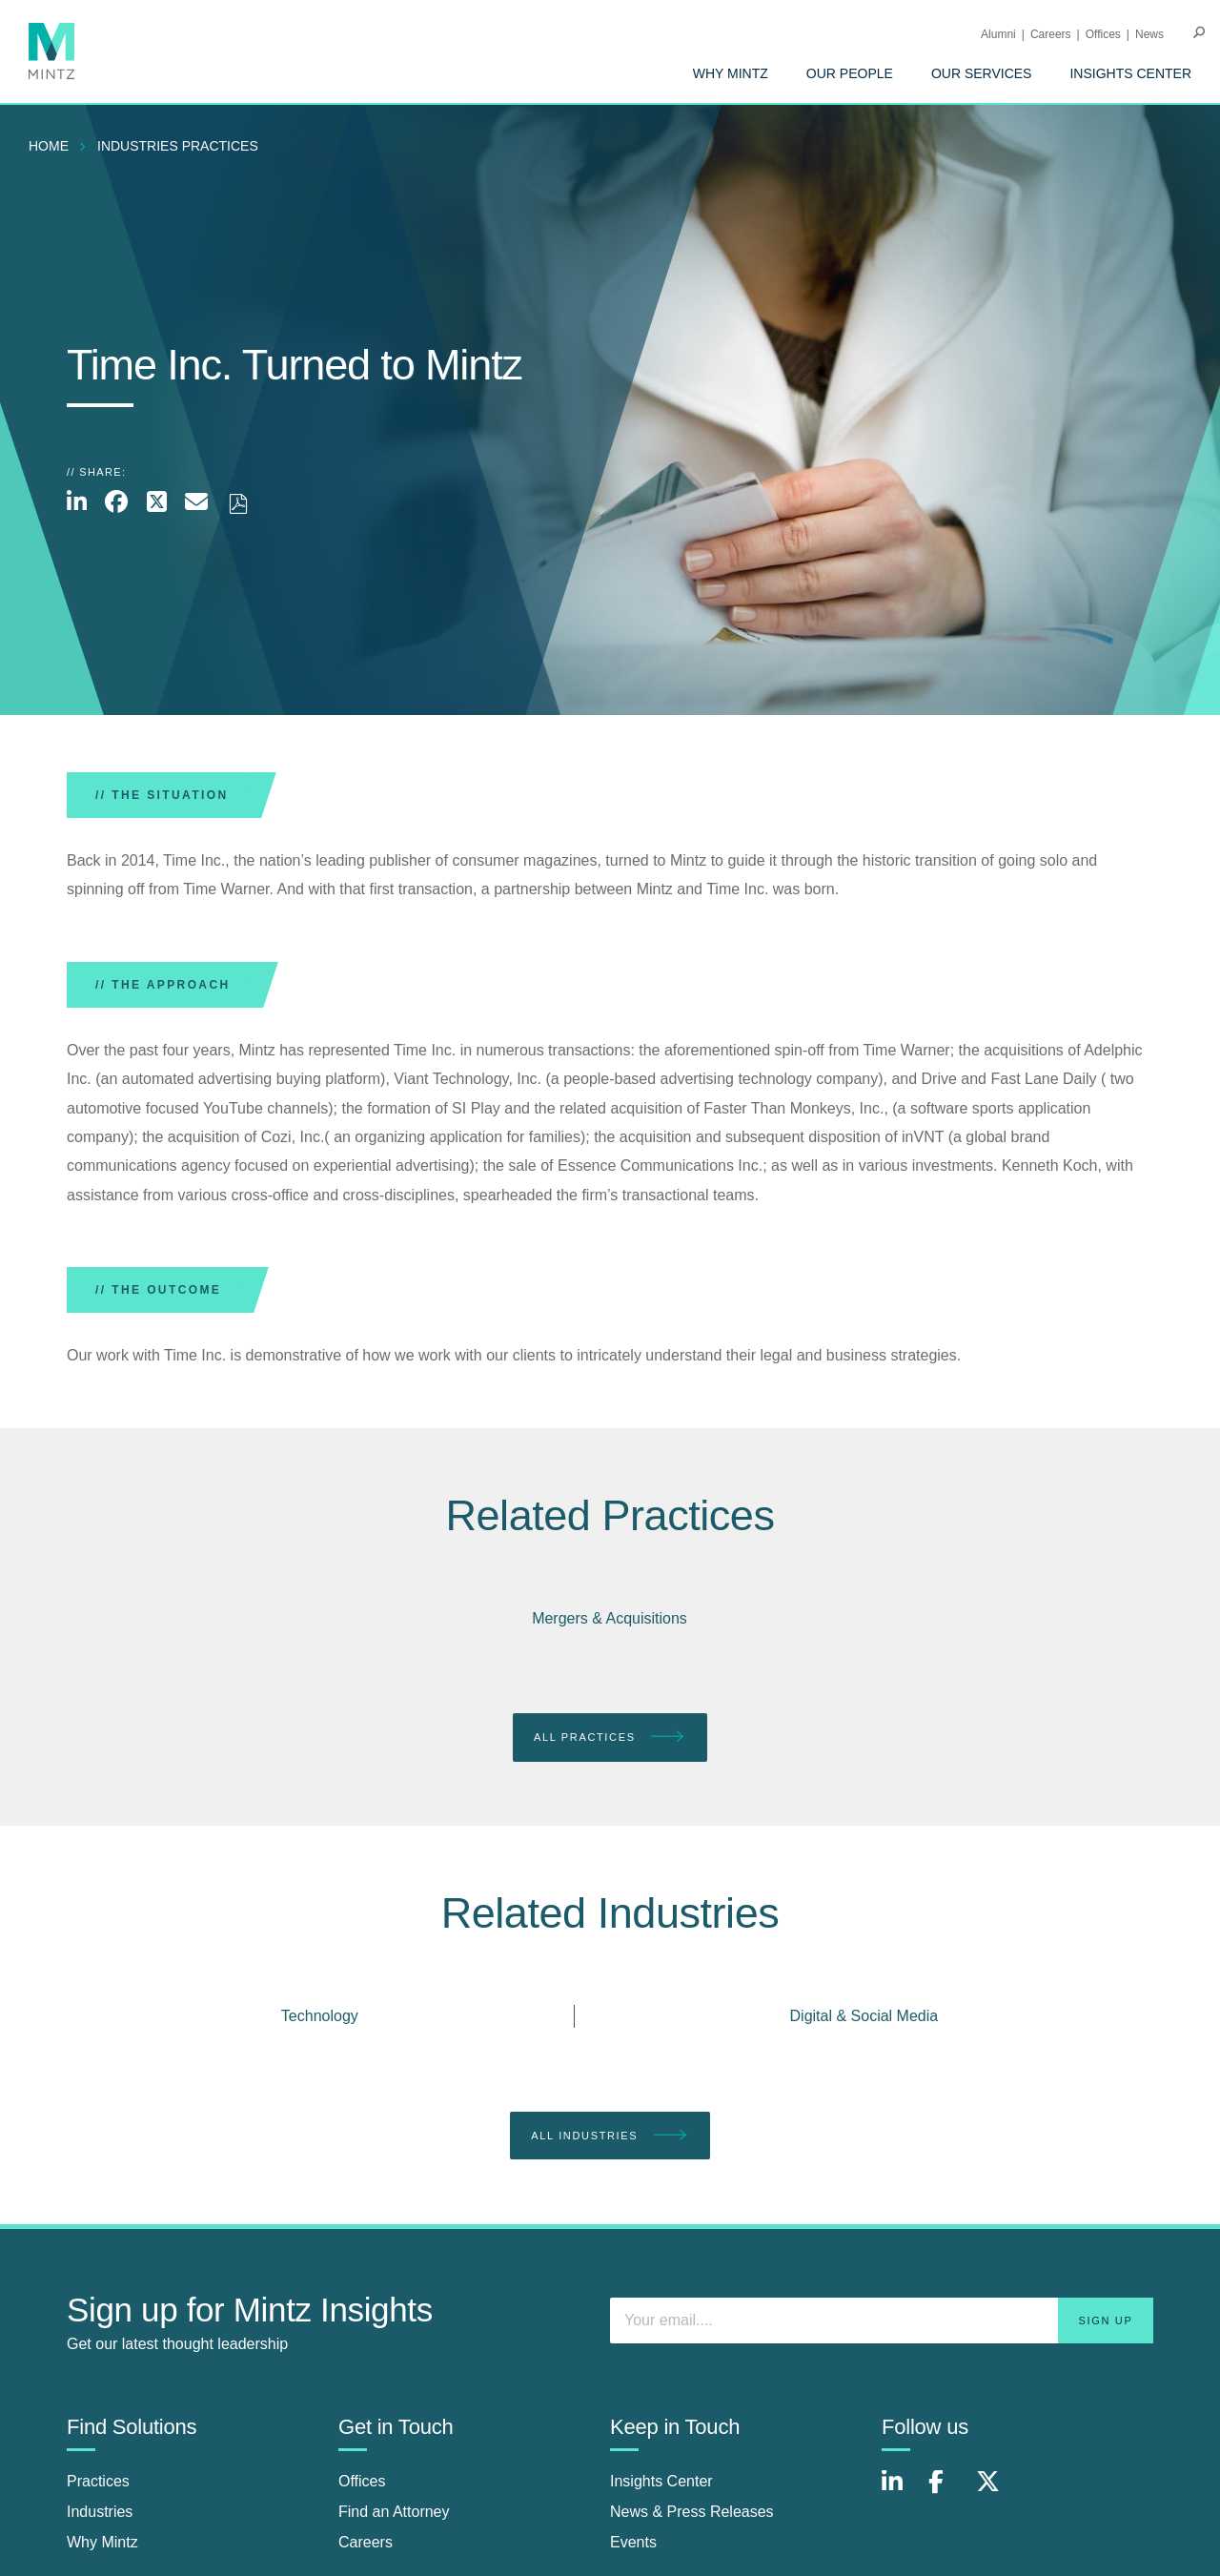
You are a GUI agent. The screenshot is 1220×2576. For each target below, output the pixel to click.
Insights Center (1130, 73)
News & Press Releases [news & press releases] (692, 2512)
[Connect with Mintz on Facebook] (947, 2491)
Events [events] (633, 2542)
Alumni (998, 34)
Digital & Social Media (864, 2016)
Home (49, 145)
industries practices (177, 145)
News (1149, 34)
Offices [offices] (362, 2481)
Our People (849, 73)
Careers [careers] (365, 2542)
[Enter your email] (881, 2320)
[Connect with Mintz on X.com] (995, 2491)
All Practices (610, 1737)
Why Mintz (730, 73)
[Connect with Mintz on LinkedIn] (901, 2491)
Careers (1050, 34)
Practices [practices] (98, 2481)
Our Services (981, 73)
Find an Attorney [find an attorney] (394, 2512)
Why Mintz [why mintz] (102, 2542)
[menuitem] (730, 73)
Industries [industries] (99, 2512)
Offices (1103, 34)
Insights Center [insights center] (661, 2481)
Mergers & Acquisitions (609, 1618)
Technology (319, 2016)
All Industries (609, 2136)
